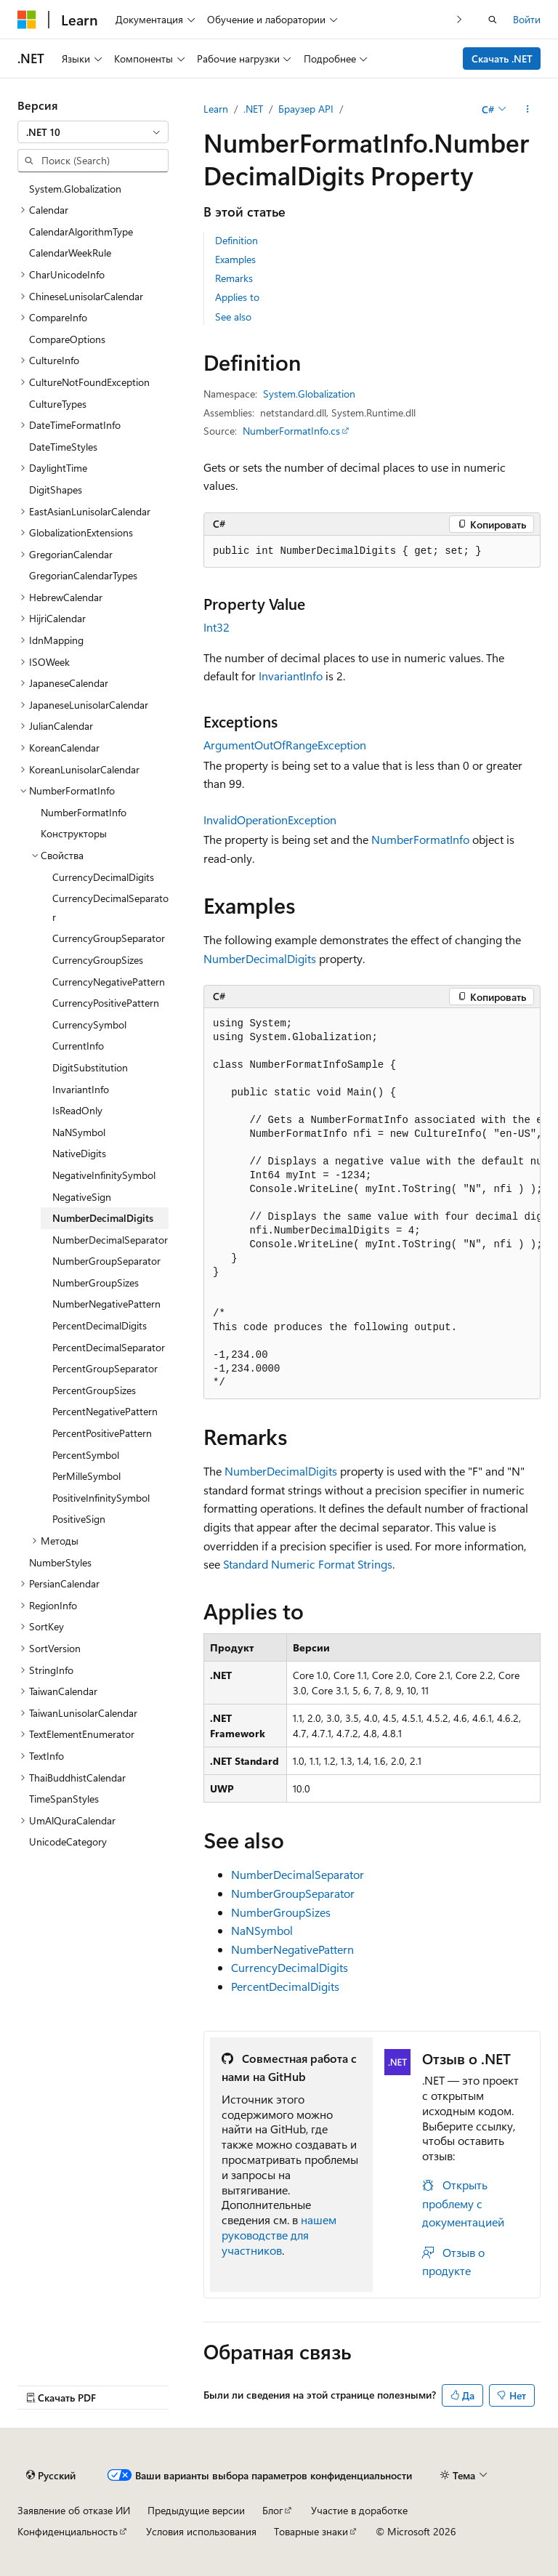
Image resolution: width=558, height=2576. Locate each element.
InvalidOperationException (269, 819)
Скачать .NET (502, 58)
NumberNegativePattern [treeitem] (106, 1304)
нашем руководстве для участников (279, 2235)
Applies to (237, 297)
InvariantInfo (291, 675)
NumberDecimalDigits (259, 958)
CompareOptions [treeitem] (67, 339)
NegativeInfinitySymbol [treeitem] (103, 1175)
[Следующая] (459, 19)
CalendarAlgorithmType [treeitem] (81, 231)
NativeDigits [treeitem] (79, 1153)
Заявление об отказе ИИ (73, 2510)
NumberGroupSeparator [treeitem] (106, 1261)
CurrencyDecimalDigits (289, 1967)
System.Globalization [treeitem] (75, 189)
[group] (372, 1203)
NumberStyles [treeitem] (60, 1562)
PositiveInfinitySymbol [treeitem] (101, 1498)
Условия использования (201, 2531)
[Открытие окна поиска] (492, 20)
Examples (235, 259)
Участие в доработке (359, 2510)
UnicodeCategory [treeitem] (68, 1841)
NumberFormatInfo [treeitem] (83, 812)
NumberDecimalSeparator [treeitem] (110, 1240)
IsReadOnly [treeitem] (77, 1110)
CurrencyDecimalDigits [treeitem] (103, 877)
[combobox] (93, 132)
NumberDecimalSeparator (297, 1874)
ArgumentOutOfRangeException (284, 744)
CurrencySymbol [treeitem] (89, 1024)
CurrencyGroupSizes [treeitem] (97, 960)
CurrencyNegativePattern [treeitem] (108, 982)
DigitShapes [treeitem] (55, 489)
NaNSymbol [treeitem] (78, 1132)
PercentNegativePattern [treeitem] (105, 1411)
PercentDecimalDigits (285, 1986)
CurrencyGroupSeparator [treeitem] (108, 938)
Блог (272, 2510)
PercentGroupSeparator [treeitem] (105, 1368)
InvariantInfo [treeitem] (80, 1089)
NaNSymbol (262, 1930)
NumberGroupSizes (281, 1912)
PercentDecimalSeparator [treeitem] (108, 1347)
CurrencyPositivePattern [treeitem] (105, 1003)
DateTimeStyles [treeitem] (63, 447)
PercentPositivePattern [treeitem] (102, 1433)
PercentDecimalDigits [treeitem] (99, 1325)
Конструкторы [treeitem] (74, 833)
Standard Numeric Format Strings (307, 1563)
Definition (236, 240)
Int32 (216, 627)
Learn (215, 109)
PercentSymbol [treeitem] (85, 1455)
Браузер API (305, 109)
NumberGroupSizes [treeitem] (95, 1282)
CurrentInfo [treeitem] (78, 1045)
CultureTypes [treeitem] (57, 404)
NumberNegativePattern (292, 1949)
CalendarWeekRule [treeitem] (70, 252)
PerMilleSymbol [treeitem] (86, 1476)
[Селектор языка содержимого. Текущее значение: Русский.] (50, 2475)
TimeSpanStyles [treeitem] (64, 1799)
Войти (527, 19)
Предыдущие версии (196, 2510)
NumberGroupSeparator (293, 1893)
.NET (253, 109)
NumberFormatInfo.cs (291, 431)
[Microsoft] (26, 19)
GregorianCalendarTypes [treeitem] (83, 575)
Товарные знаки (311, 2531)
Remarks (234, 278)
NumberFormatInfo (420, 839)
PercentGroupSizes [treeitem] (94, 1390)
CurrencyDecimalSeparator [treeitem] (110, 907)
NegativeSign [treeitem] (81, 1197)
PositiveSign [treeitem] (78, 1519)
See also (233, 316)
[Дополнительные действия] (528, 109)
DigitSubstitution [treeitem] (90, 1067)
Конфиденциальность (67, 2531)
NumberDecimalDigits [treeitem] (102, 1218)
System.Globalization (309, 394)
